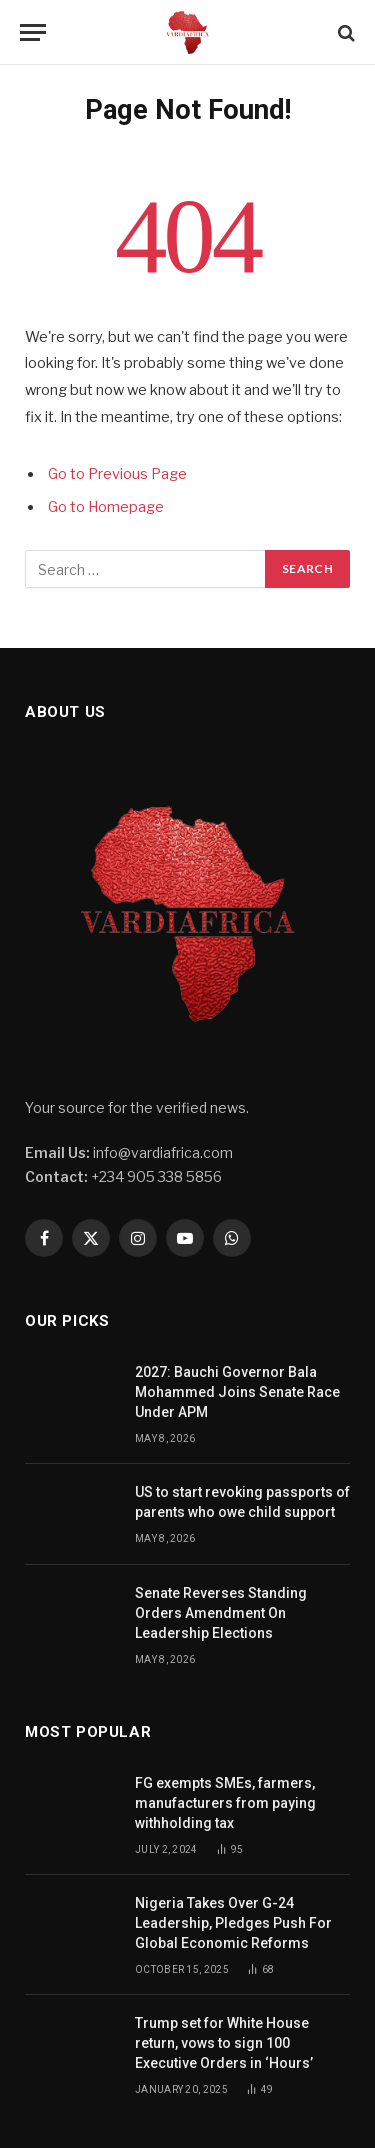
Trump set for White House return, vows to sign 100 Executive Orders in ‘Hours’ (225, 2043)
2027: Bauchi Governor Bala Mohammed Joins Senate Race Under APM (237, 1392)
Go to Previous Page (117, 474)
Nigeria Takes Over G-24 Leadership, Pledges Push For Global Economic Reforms (233, 1923)
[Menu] (33, 32)
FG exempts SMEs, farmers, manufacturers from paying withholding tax (225, 1803)
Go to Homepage (106, 507)
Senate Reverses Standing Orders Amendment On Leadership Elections (221, 1613)
